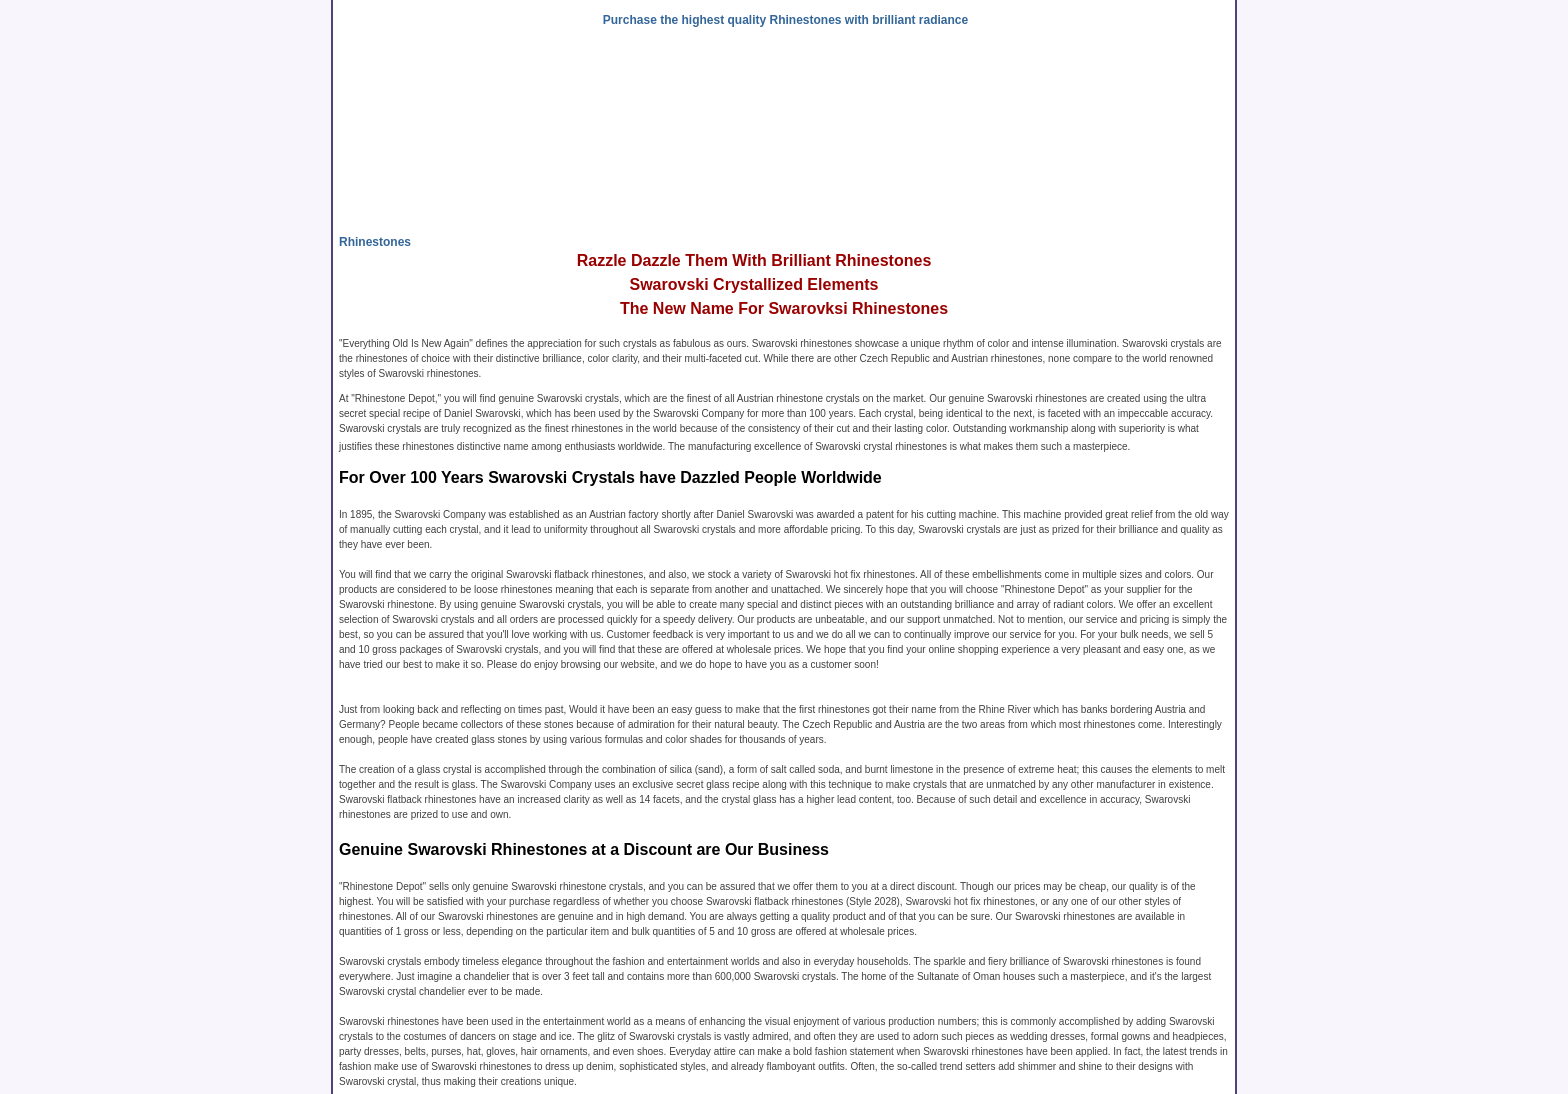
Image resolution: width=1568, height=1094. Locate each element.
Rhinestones (375, 242)
